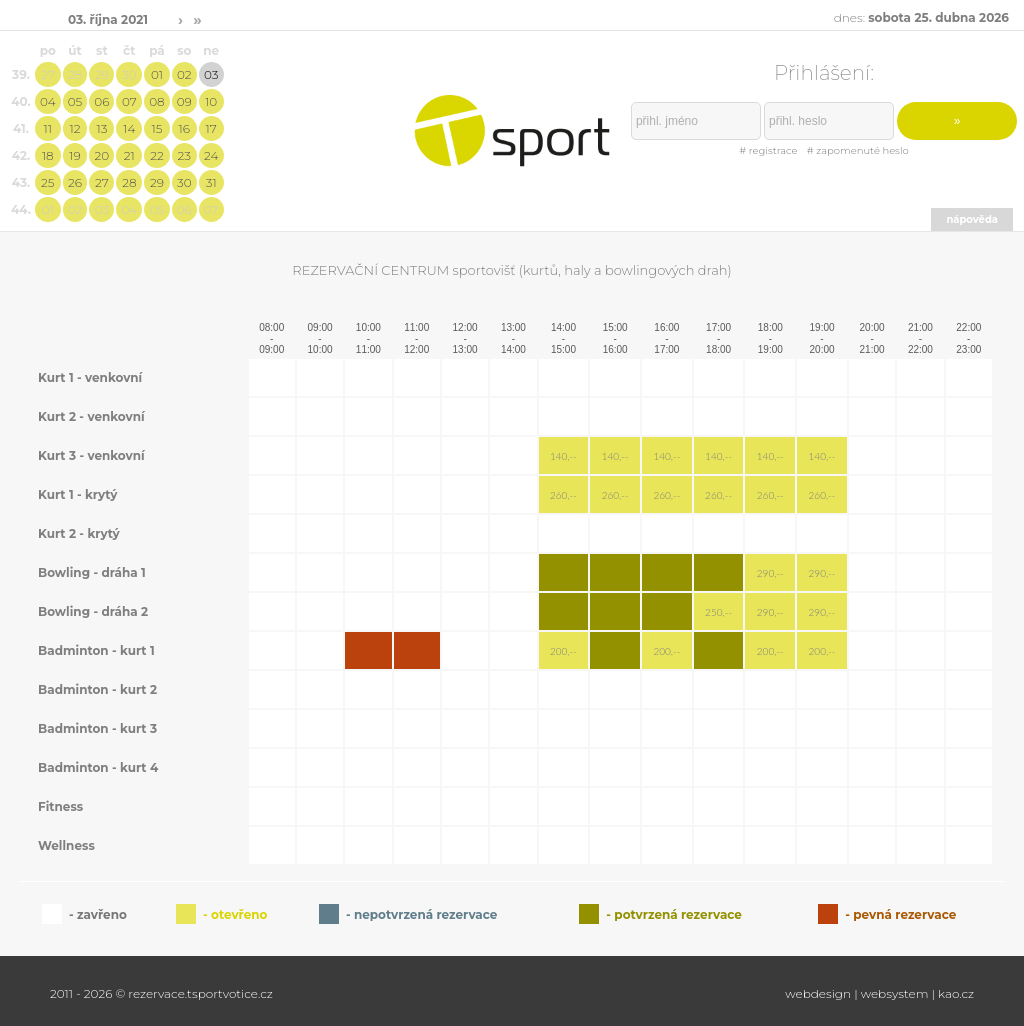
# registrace (768, 150)
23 (184, 155)
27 (48, 74)
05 (75, 101)
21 (129, 155)
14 (129, 128)
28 (75, 74)
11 (48, 128)
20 (102, 155)
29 (102, 74)
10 (211, 101)
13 (101, 128)
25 (47, 182)
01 (157, 74)
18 (48, 155)
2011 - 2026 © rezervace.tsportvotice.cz (161, 993)
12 (75, 128)
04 (48, 101)
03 (211, 74)
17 (211, 128)
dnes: (921, 17)
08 (156, 101)
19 (74, 155)
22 (157, 155)
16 (184, 128)
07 (129, 101)
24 (211, 155)
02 (184, 74)
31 (211, 182)
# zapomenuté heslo (858, 150)
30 (129, 74)
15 (156, 128)
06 (101, 101)
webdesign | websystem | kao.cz (879, 993)
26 (75, 182)
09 (184, 101)
